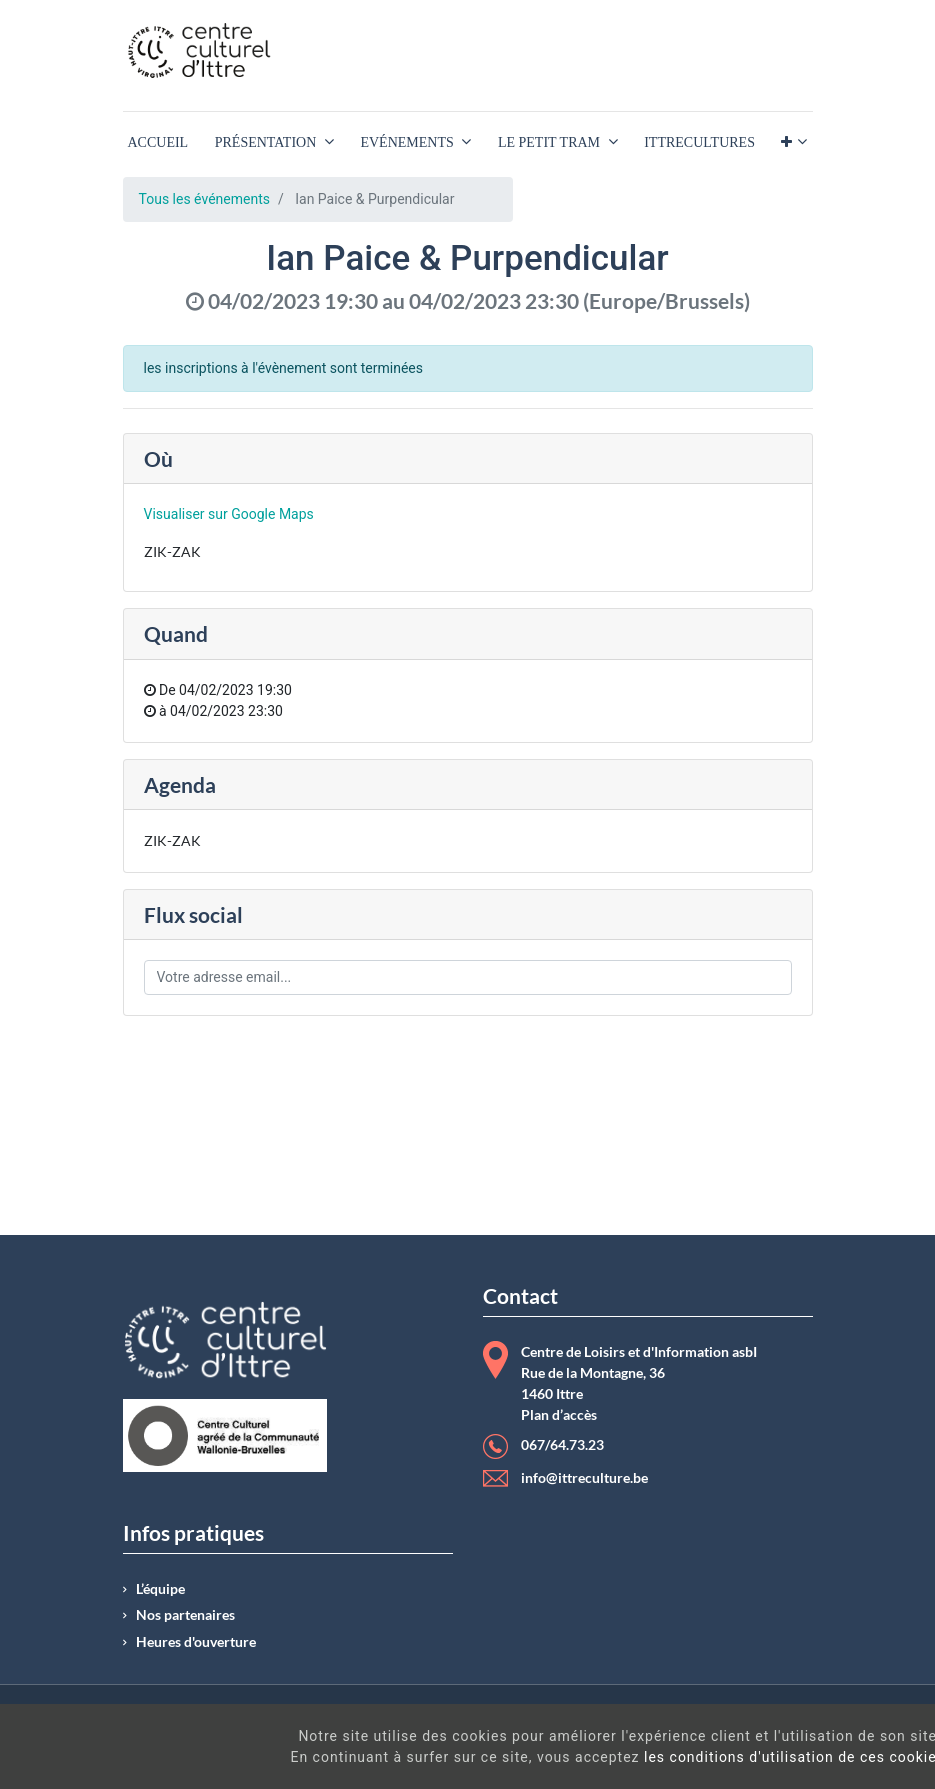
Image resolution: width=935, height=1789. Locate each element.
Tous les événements (204, 199)
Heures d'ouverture (196, 1642)
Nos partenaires (185, 1615)
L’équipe (160, 1589)
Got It (831, 1749)
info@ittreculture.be (584, 1478)
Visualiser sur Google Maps (229, 514)
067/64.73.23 (562, 1445)
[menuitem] (158, 142)
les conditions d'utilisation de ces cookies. (555, 1757)
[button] (793, 142)
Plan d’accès (559, 1415)
